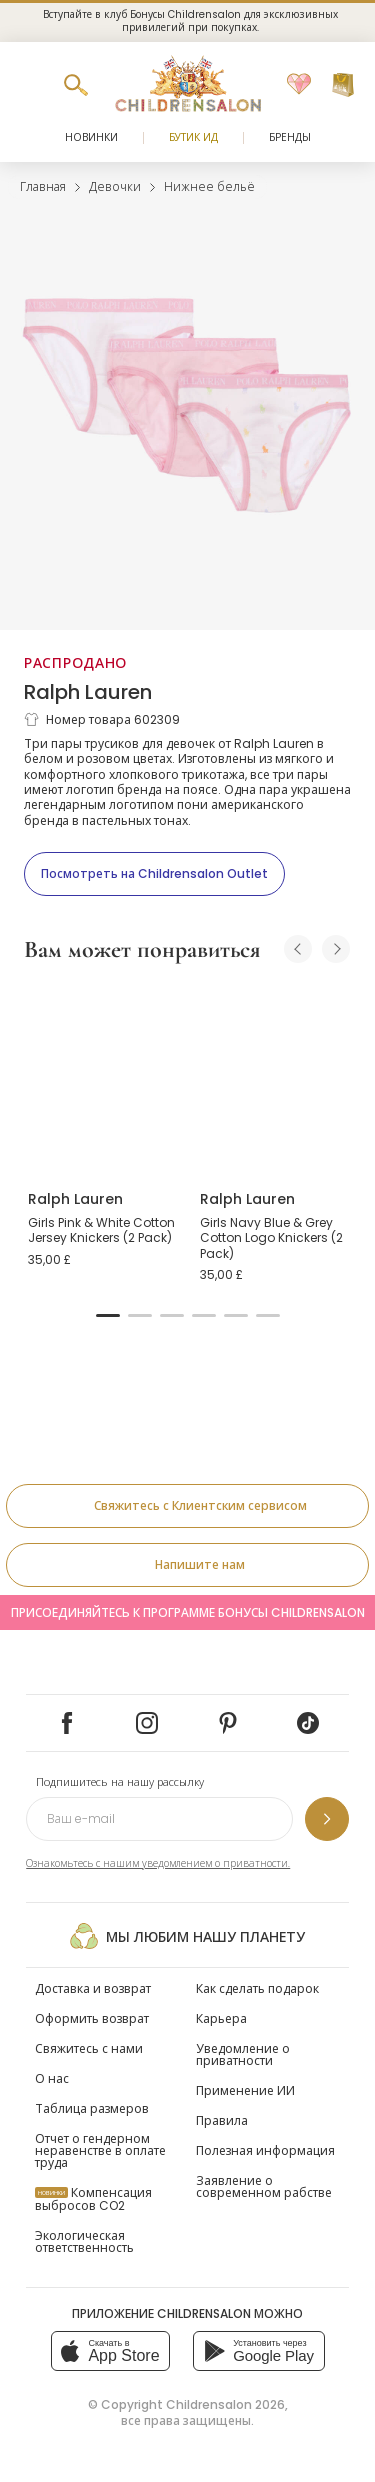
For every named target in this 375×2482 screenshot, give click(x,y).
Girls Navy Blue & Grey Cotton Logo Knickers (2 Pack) (271, 1238)
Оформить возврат (92, 2018)
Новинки (91, 137)
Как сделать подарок (257, 1988)
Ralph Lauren (88, 692)
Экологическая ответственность (84, 2241)
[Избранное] (299, 85)
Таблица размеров (92, 2108)
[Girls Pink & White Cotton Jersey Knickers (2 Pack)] (102, 1078)
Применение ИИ (245, 2090)
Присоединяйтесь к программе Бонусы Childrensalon (188, 1612)
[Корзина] (343, 85)
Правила (222, 2120)
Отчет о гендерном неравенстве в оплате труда (100, 2150)
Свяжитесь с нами (89, 2048)
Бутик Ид (193, 137)
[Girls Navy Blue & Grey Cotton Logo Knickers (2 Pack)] (274, 1078)
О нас (52, 2078)
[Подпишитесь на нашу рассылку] (327, 1819)
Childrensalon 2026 (225, 2404)
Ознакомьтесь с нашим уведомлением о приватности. (158, 1863)
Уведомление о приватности (243, 2054)
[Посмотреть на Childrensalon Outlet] (154, 874)
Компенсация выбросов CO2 (93, 2199)
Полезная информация (265, 2150)
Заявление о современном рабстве (264, 2186)
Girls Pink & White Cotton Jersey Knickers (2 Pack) (101, 1230)
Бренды (290, 137)
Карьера (221, 2018)
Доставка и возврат (93, 1988)
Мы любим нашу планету (187, 1936)
